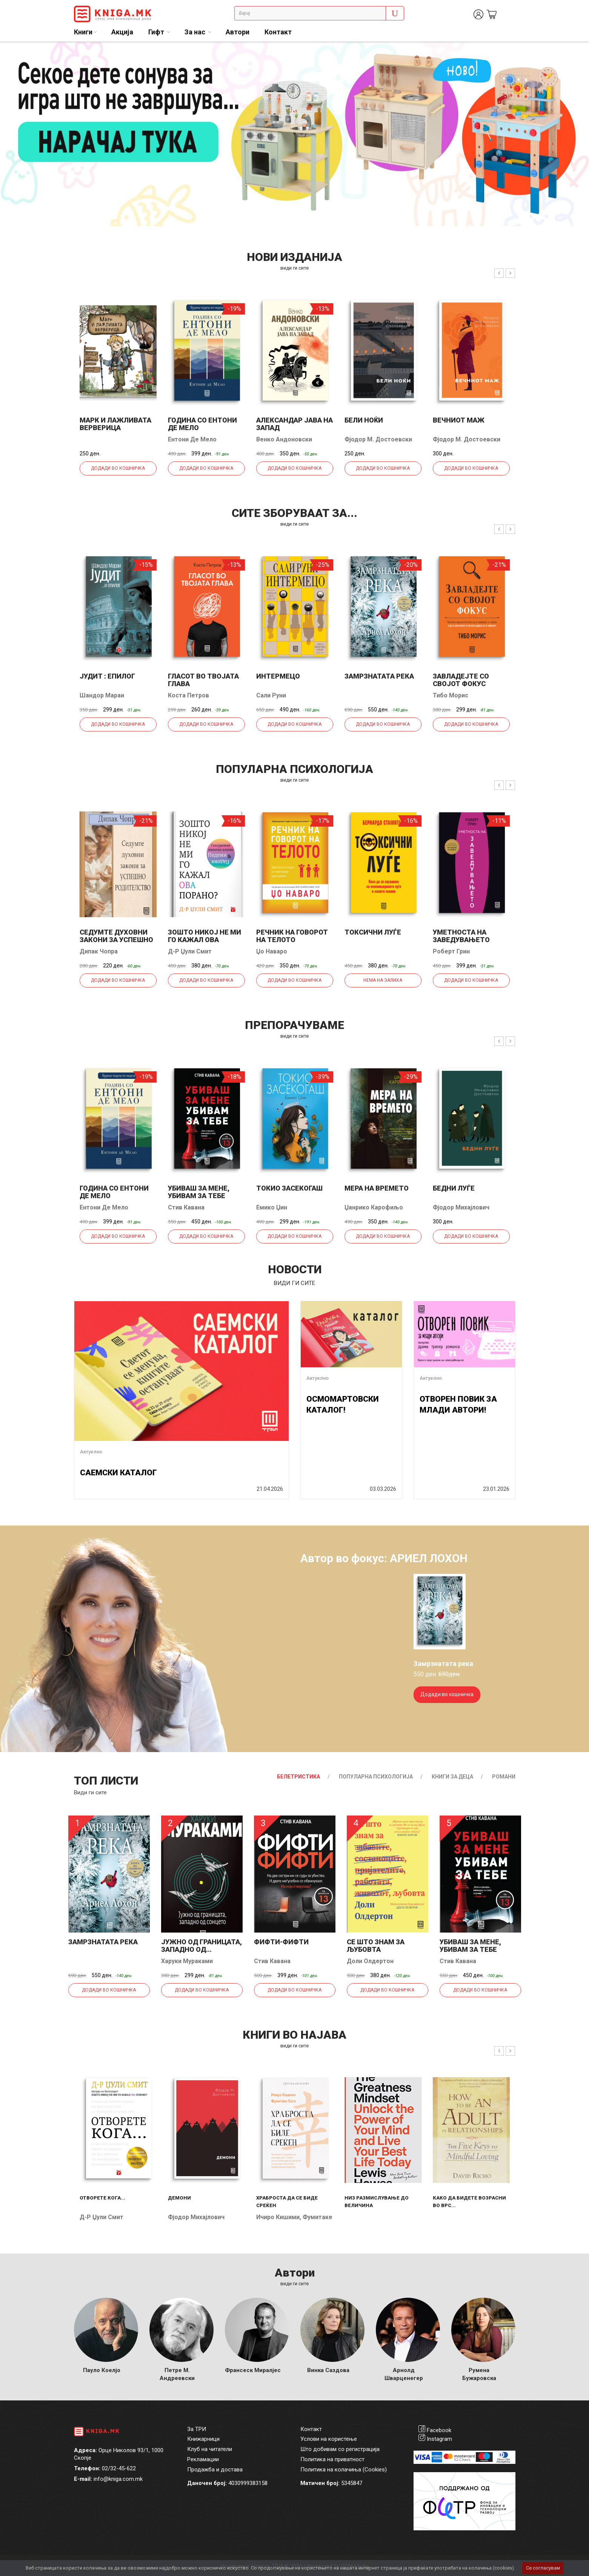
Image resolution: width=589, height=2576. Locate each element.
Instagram (439, 2439)
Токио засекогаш (289, 1188)
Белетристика (298, 1777)
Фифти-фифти (281, 1942)
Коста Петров (188, 695)
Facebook (439, 2430)
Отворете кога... (102, 2198)
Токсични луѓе (372, 932)
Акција (122, 32)
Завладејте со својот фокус (461, 680)
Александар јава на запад (294, 424)
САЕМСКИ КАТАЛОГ (118, 1472)
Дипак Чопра (99, 951)
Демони (179, 2198)
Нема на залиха (382, 980)
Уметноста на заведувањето (461, 936)
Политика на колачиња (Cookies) (343, 2469)
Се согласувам (543, 2568)
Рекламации (203, 2459)
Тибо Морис (450, 695)
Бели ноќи (363, 420)
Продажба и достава (215, 2469)
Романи (503, 1777)
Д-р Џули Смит (190, 951)
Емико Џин (271, 1207)
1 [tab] (566, 53)
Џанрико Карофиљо (373, 1207)
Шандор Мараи (102, 695)
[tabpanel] (294, 134)
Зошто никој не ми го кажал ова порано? (204, 939)
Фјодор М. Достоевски (378, 439)
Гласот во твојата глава (203, 680)
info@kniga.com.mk (118, 2479)
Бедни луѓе (454, 1188)
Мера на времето (376, 1188)
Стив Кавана (186, 1207)
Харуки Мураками (187, 1961)
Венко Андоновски (284, 439)
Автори (237, 32)
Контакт (278, 32)
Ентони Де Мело (192, 439)
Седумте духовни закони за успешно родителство (116, 939)
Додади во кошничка (118, 468)
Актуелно (91, 1452)
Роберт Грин (451, 951)
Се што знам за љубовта (375, 1945)
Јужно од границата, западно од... (201, 1945)
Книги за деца (452, 1777)
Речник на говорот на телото (292, 936)
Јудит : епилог (107, 676)
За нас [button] (196, 32)
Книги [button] (83, 32)
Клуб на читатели (209, 2449)
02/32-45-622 (119, 2468)
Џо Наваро (271, 951)
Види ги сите (90, 1792)
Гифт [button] (157, 32)
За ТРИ (196, 2429)
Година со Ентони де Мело (202, 424)
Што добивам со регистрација (340, 2449)
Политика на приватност (332, 2459)
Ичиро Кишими (278, 2217)
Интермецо (278, 676)
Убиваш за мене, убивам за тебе (198, 1192)
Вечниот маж (458, 420)
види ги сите (294, 268)
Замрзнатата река (379, 676)
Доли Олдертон (370, 1961)
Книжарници (203, 2439)
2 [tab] (577, 53)
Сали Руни (271, 695)
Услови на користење (328, 2439)
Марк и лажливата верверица (115, 424)
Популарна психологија (376, 1777)
